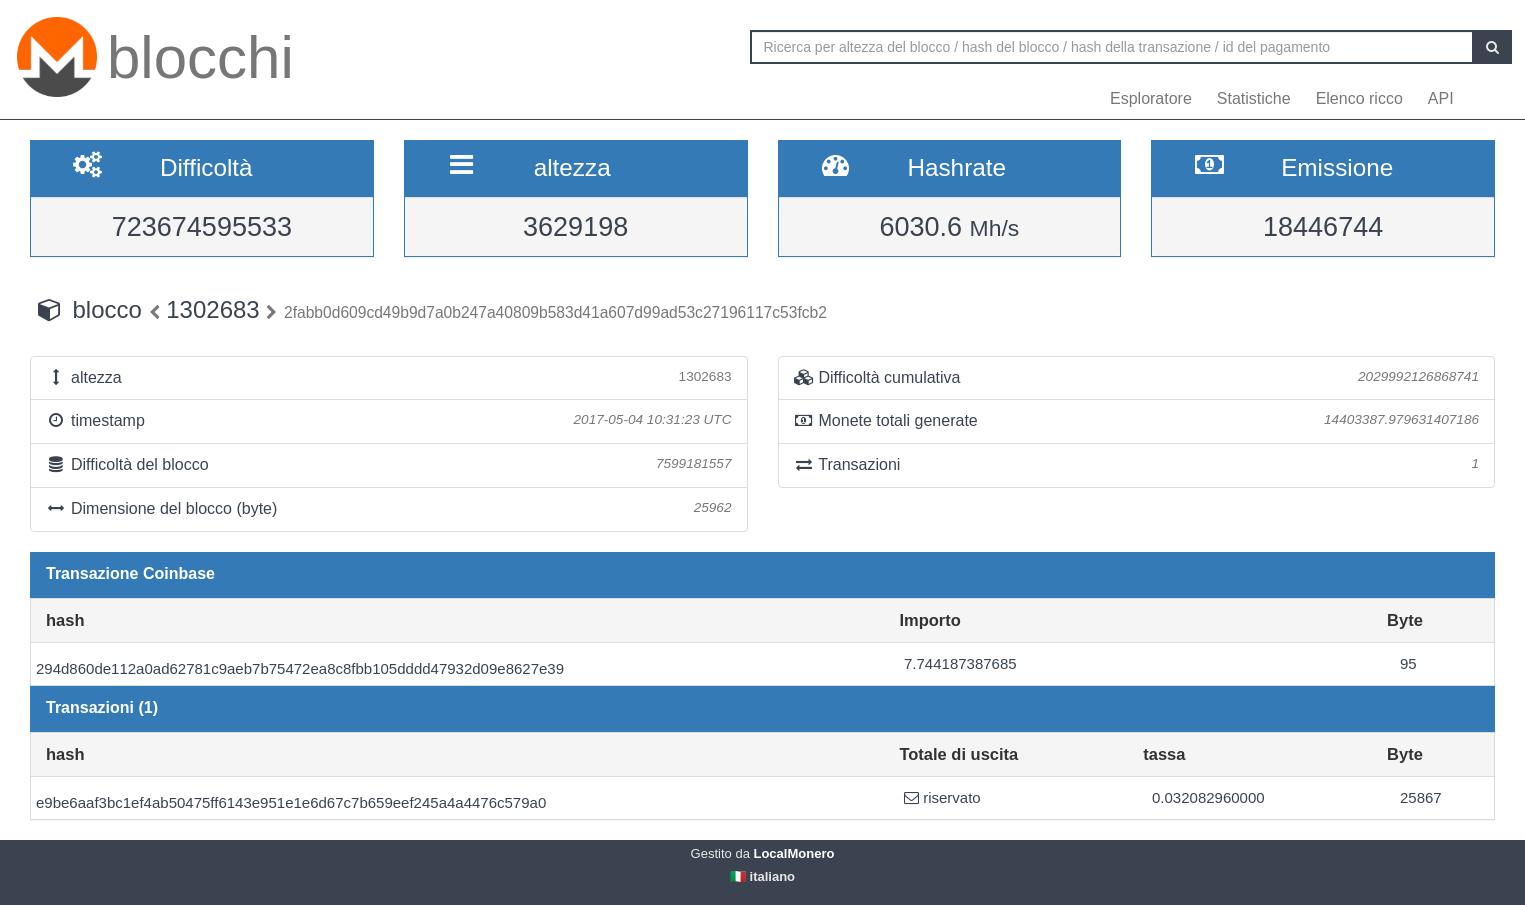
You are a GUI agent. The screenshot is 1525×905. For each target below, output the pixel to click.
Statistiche (1254, 98)
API (1441, 98)
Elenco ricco (1359, 98)
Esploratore (1151, 98)
